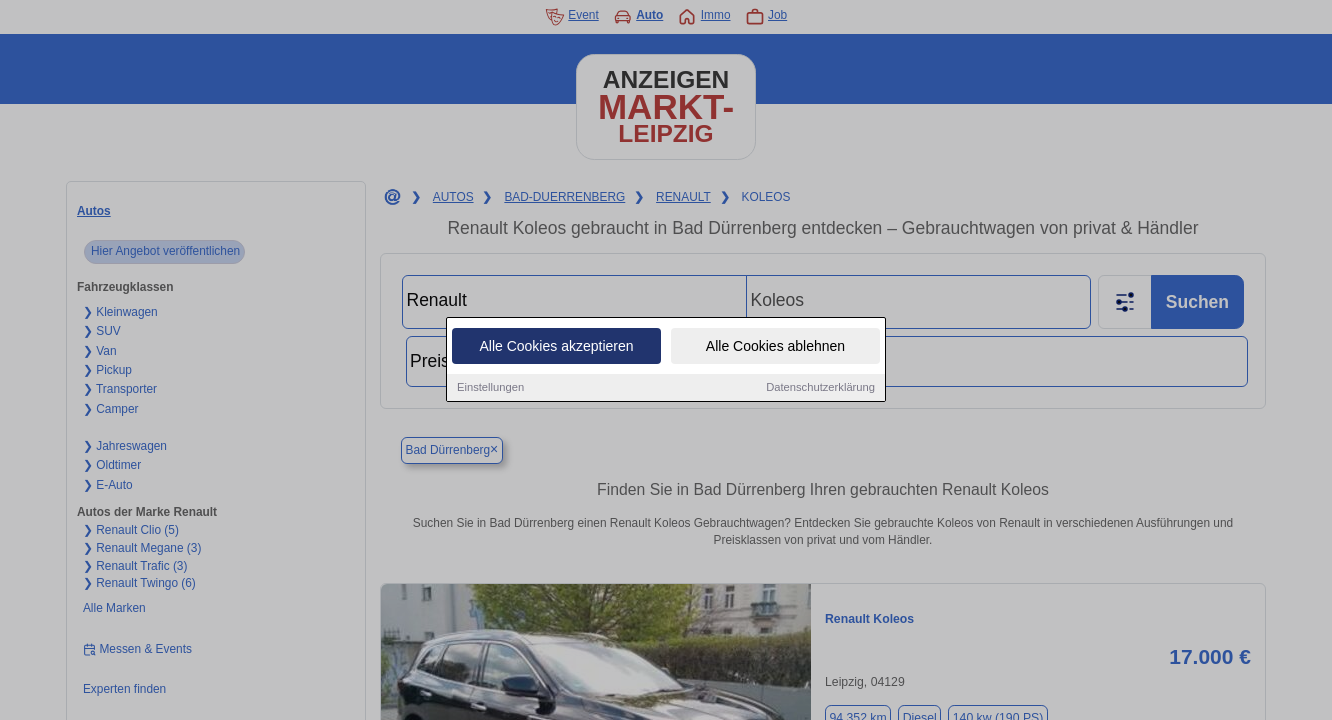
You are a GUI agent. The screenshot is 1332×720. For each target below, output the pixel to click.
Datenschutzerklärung (820, 388)
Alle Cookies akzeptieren (556, 347)
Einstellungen (490, 388)
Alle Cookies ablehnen (775, 347)
